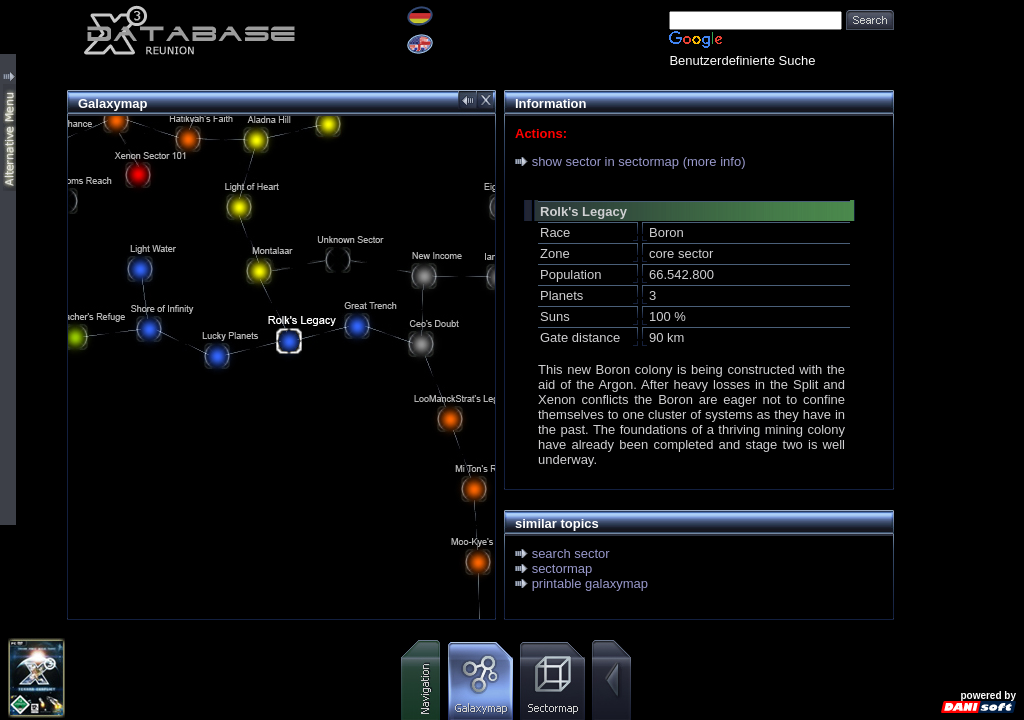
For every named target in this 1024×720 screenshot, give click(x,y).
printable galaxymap (590, 583)
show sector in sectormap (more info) (639, 161)
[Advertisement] (959, 300)
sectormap (562, 568)
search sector (571, 553)
